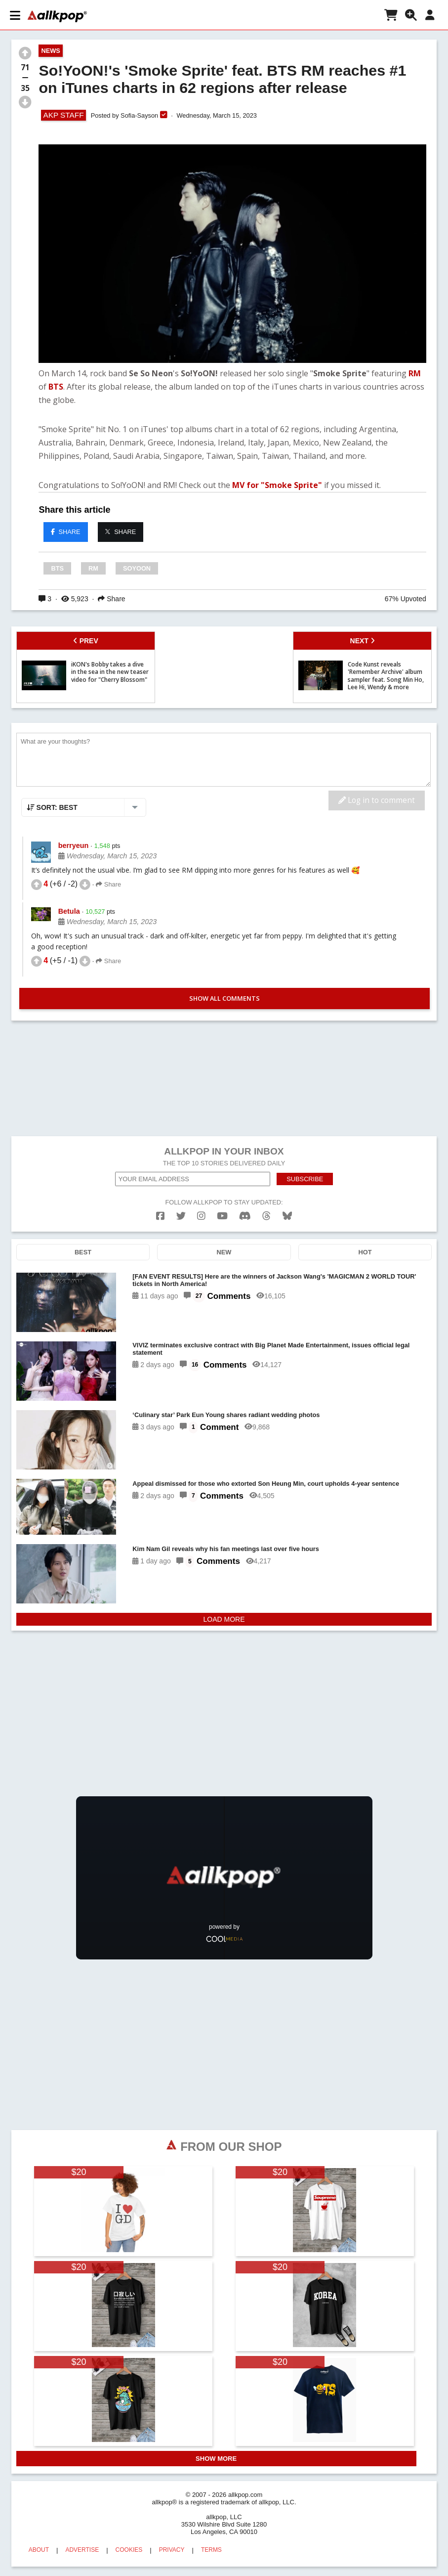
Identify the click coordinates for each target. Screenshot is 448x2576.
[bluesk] (287, 1216)
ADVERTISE (82, 2549)
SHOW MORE (216, 2458)
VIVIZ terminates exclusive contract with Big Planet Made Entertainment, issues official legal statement (270, 1348)
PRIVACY (172, 2549)
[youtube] (222, 1216)
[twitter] (181, 1216)
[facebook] (160, 1216)
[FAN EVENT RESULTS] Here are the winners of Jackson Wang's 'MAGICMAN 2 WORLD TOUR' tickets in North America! (274, 1280)
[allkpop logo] (56, 16)
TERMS (211, 2549)
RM (414, 373)
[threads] (266, 1216)
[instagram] (201, 1216)
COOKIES (129, 2549)
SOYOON (137, 568)
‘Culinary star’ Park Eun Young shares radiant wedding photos (226, 1415)
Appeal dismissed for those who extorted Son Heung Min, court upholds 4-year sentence (265, 1483)
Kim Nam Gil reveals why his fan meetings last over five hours (225, 1549)
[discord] (245, 1216)
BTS (55, 386)
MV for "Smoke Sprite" (277, 485)
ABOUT (39, 2549)
